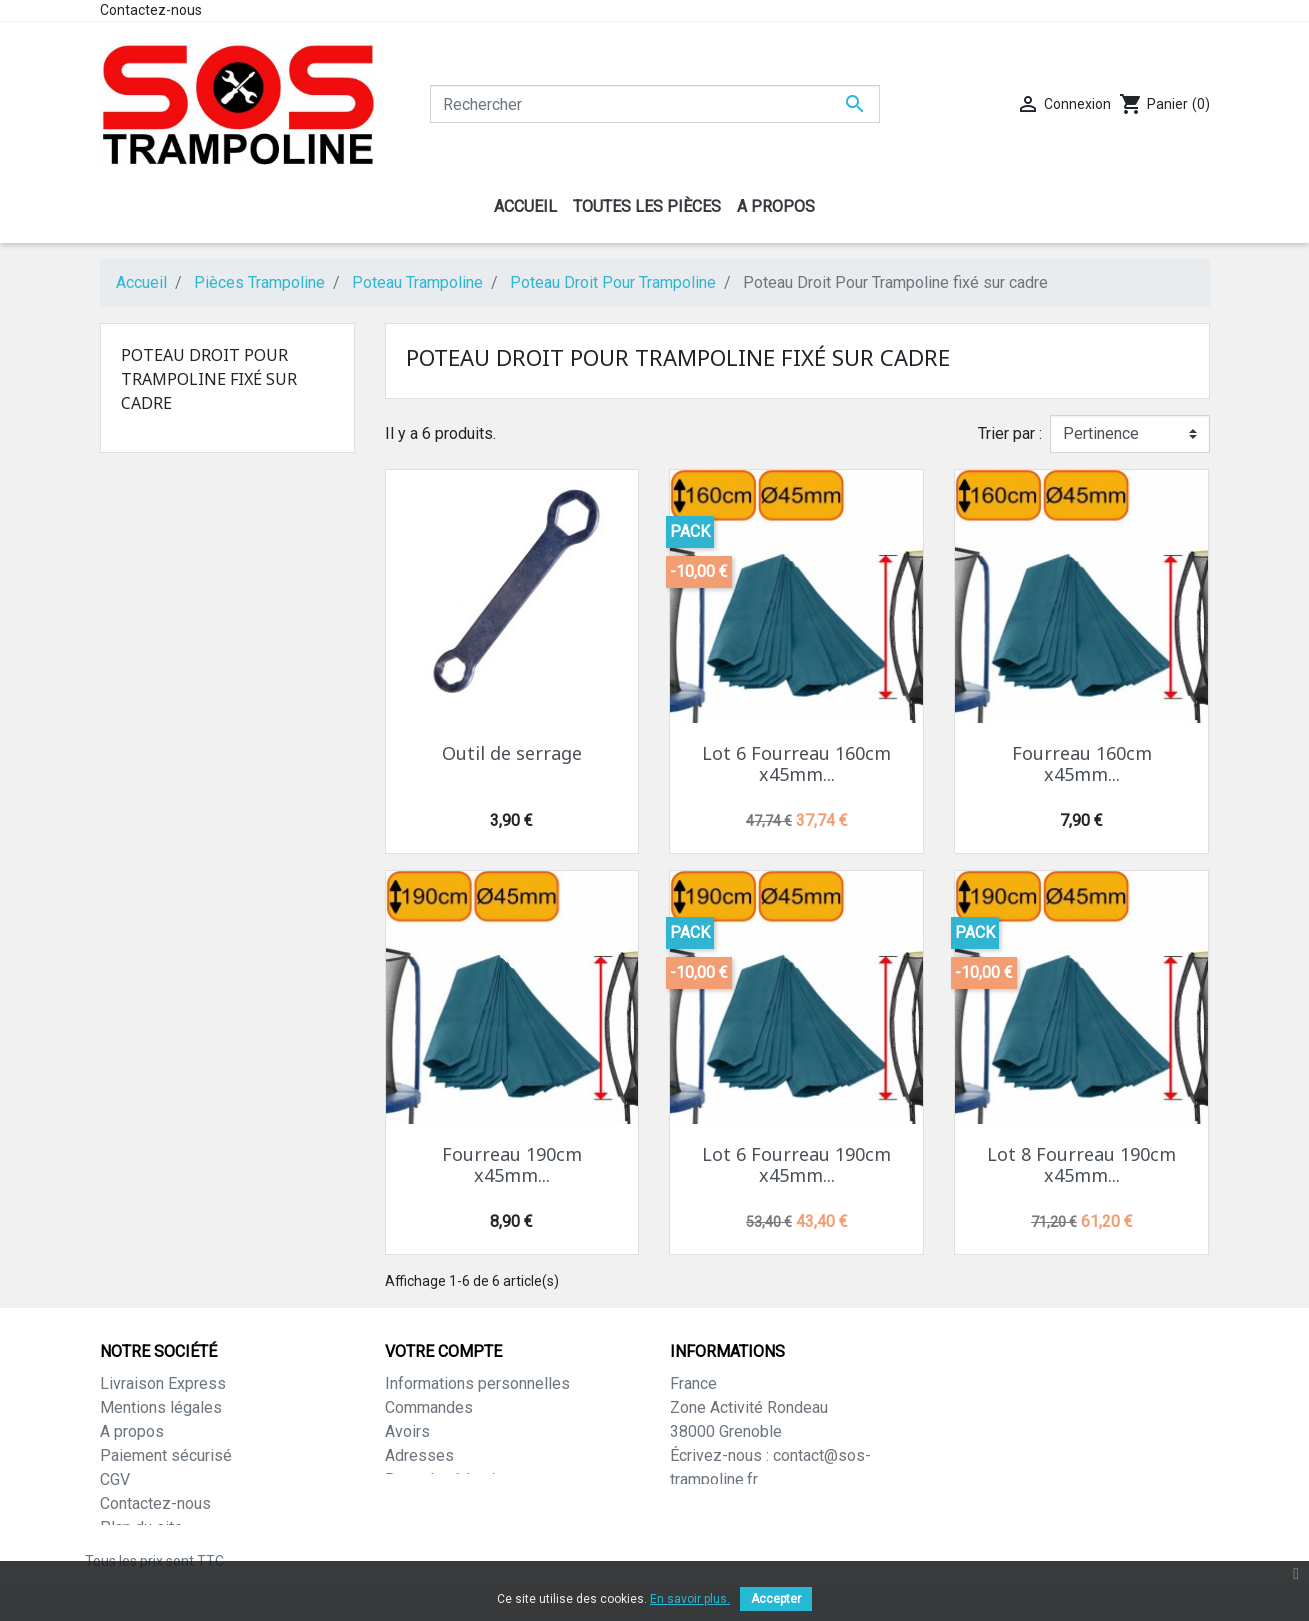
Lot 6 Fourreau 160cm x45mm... (796, 764)
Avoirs (407, 1431)
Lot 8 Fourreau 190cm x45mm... (1081, 1165)
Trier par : (1010, 433)
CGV (115, 1479)
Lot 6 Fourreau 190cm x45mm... (796, 1165)
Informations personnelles (477, 1383)
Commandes (429, 1407)
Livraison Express (163, 1383)
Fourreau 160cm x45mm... (1082, 764)
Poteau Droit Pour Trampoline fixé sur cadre (209, 379)
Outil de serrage (512, 753)
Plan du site (141, 1527)
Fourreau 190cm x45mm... (512, 1165)
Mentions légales (161, 1407)
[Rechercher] (655, 104)
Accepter (776, 1599)
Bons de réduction (448, 1479)
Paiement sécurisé (166, 1455)
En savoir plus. (690, 1599)
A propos (132, 1431)
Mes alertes (427, 1503)
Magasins (134, 1551)
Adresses (419, 1455)
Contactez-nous (151, 10)
